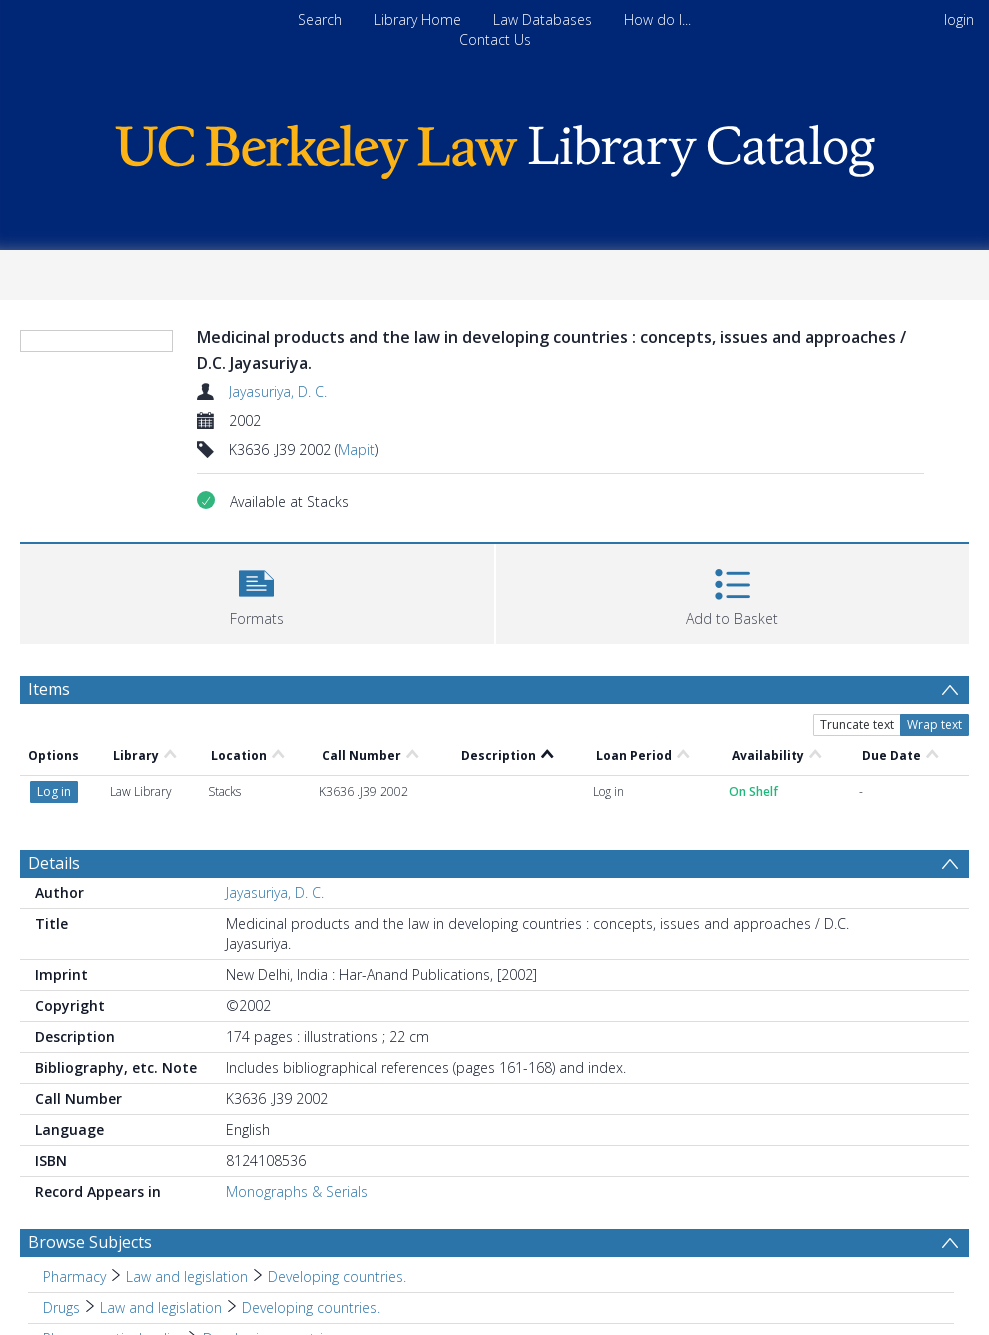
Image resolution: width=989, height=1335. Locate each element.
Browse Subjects (90, 1242)
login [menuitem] (959, 19)
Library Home (417, 19)
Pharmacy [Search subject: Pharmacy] (74, 1276)
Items (49, 689)
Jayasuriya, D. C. (278, 391)
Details (54, 863)
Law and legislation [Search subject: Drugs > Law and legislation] (161, 1307)
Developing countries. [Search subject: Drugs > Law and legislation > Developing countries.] (311, 1307)
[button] (257, 591)
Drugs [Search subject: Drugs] (61, 1307)
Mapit (356, 449)
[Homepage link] (495, 146)
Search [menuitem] (320, 19)
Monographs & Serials (297, 1191)
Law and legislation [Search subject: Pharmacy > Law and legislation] (187, 1276)
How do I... (657, 19)
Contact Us (495, 39)
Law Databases (542, 19)
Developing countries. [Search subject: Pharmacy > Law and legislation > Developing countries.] (337, 1276)
